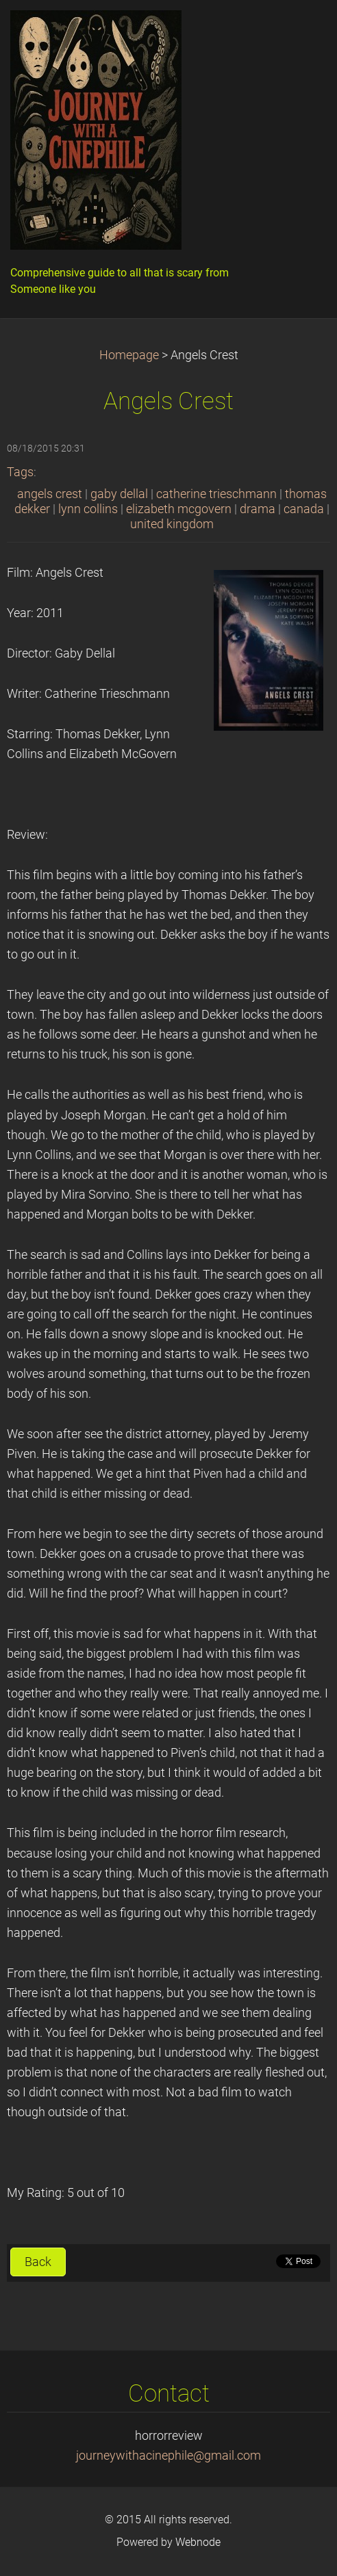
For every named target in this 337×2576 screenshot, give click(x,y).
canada (304, 509)
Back (38, 2262)
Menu (299, 30)
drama (257, 509)
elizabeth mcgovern (179, 509)
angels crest (49, 494)
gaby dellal (119, 494)
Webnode (198, 2542)
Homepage (129, 355)
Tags (20, 472)
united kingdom (172, 524)
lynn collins (88, 509)
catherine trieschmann (216, 494)
